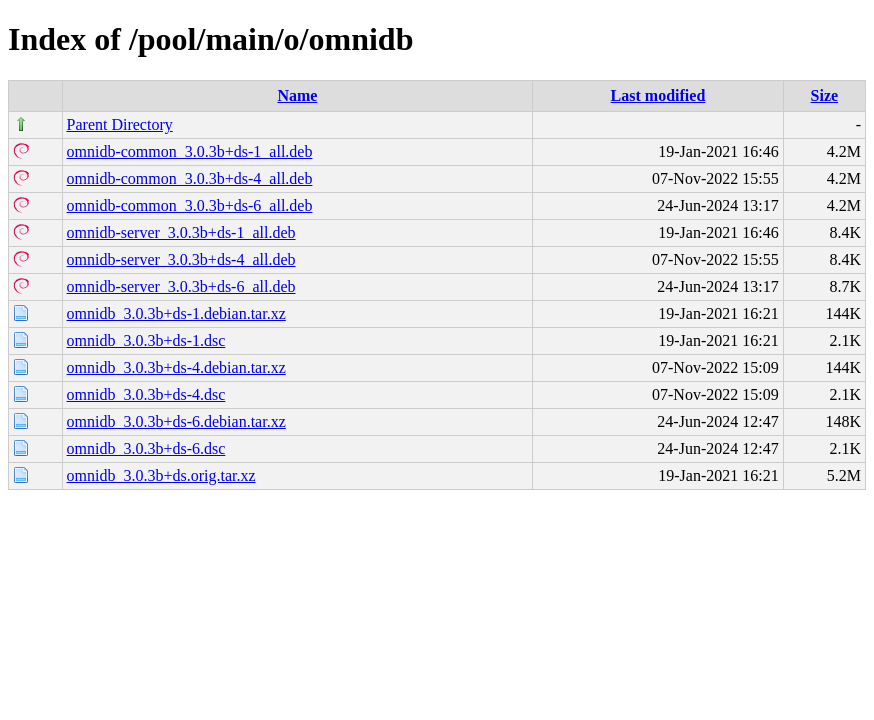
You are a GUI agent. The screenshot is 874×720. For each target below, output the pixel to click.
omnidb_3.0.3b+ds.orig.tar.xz (161, 475)
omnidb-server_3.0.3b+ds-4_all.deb (181, 259)
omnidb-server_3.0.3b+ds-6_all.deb (181, 286)
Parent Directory (120, 124)
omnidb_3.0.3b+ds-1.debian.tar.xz (176, 313)
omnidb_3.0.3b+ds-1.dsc (146, 340)
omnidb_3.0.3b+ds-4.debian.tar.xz (176, 367)
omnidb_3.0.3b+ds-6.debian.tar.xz (176, 421)
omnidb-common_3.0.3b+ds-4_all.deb (190, 178)
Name (297, 95)
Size (825, 95)
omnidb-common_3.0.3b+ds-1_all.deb (190, 151)
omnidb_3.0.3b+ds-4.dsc (146, 394)
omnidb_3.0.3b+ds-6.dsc (146, 448)
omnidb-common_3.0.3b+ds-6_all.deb (190, 205)
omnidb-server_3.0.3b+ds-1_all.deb (181, 232)
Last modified (658, 95)
